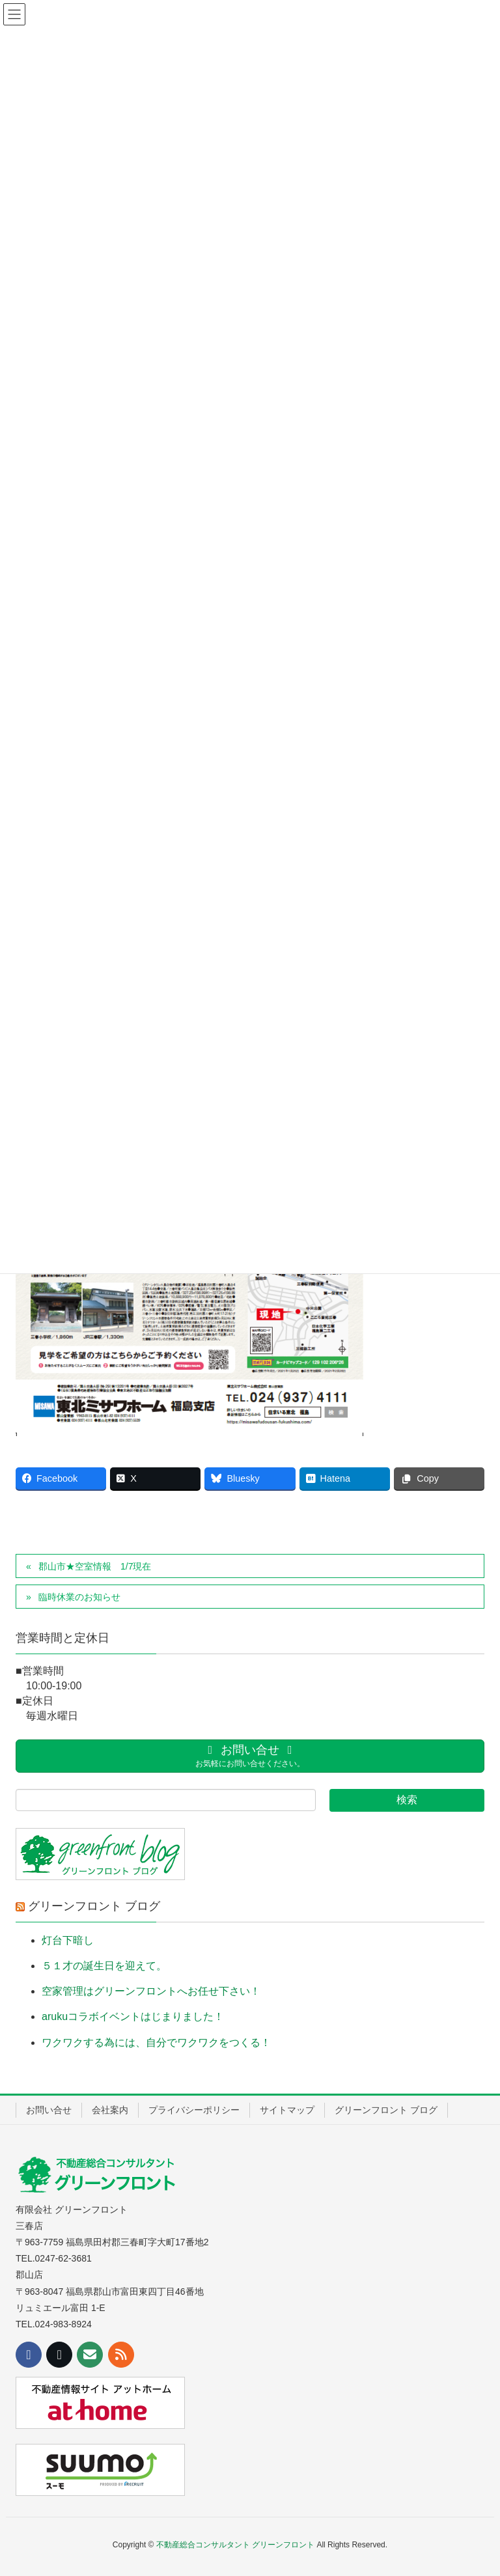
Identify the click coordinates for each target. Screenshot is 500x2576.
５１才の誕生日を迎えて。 (104, 1965)
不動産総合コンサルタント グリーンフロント (235, 2544)
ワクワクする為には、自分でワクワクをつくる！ (156, 2042)
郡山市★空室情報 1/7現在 (94, 1566)
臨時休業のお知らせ (79, 1597)
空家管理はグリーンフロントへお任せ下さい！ (151, 1991)
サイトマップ (287, 2110)
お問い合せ (49, 2110)
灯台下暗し (68, 1940)
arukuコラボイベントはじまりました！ (133, 2016)
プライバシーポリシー (194, 2110)
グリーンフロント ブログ (94, 1906)
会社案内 (110, 2110)
